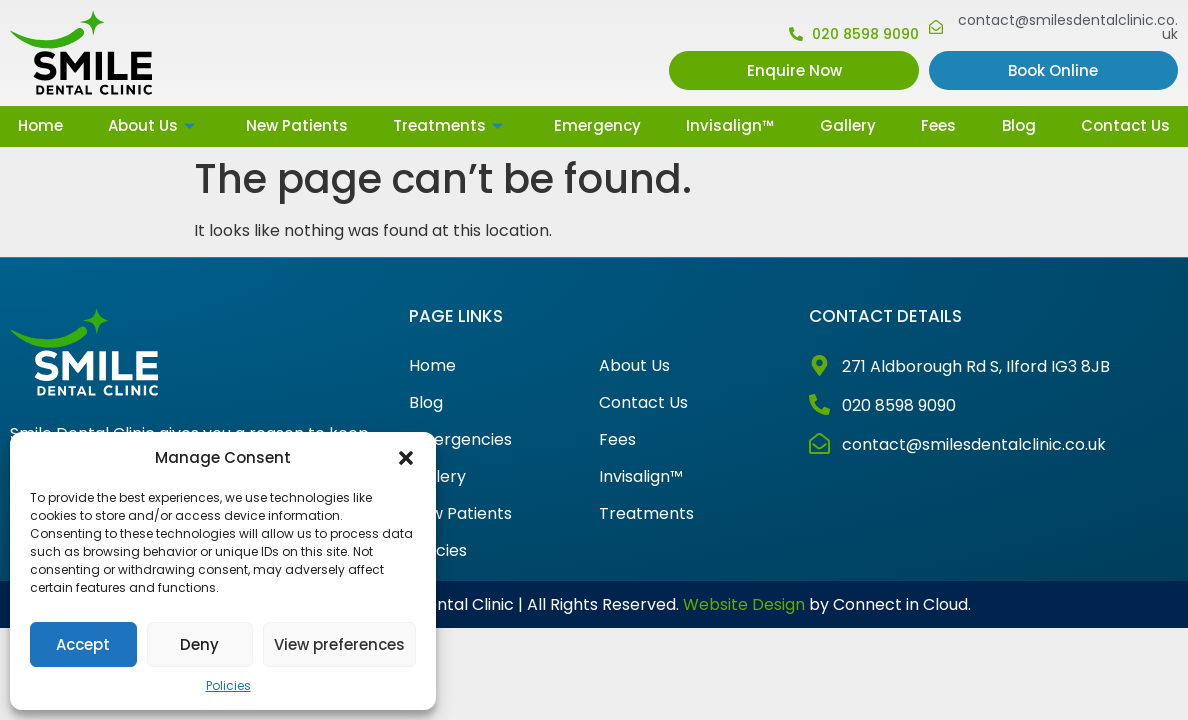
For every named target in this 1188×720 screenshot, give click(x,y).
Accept (83, 644)
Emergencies (460, 440)
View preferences (339, 644)
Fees (938, 125)
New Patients (297, 125)
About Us (154, 125)
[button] (406, 458)
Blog (1019, 125)
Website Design (744, 604)
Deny (199, 644)
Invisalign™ (730, 125)
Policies (228, 685)
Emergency (597, 125)
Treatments (450, 125)
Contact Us (1125, 125)
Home (40, 125)
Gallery (848, 125)
